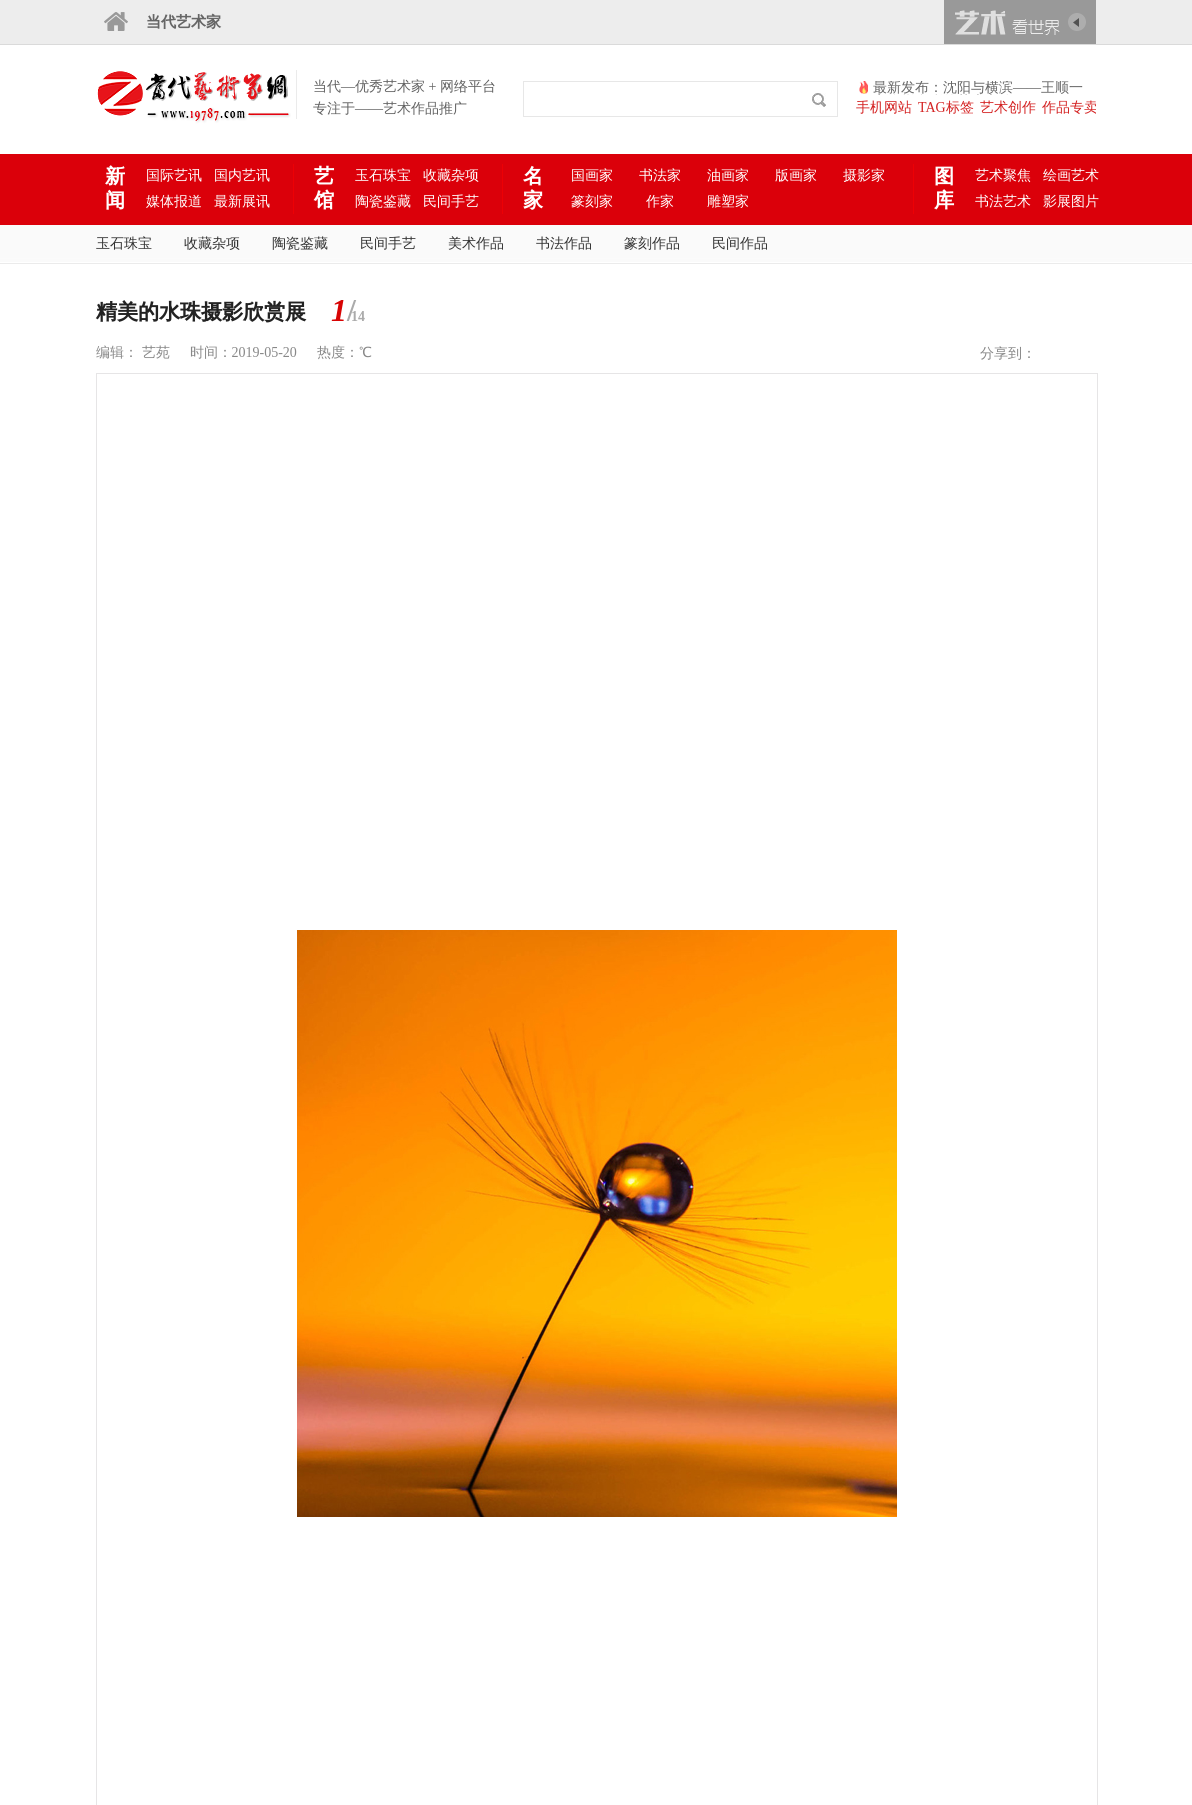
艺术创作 (1008, 107)
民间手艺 (451, 201)
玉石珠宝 (383, 175)
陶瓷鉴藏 (383, 201)
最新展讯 (242, 201)
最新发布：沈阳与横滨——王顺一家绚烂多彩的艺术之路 (978, 88)
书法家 (660, 175)
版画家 (796, 175)
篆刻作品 (652, 243)
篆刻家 (592, 201)
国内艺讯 (242, 175)
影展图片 (1071, 201)
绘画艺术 (1071, 175)
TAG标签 (946, 107)
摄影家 (864, 175)
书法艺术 (1003, 201)
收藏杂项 (451, 175)
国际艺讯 (174, 175)
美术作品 (476, 243)
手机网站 (884, 107)
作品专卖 (1070, 107)
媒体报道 (174, 201)
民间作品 (740, 243)
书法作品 (564, 243)
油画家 (728, 175)
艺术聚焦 (1003, 175)
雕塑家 (728, 201)
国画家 (592, 175)
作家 (660, 201)
